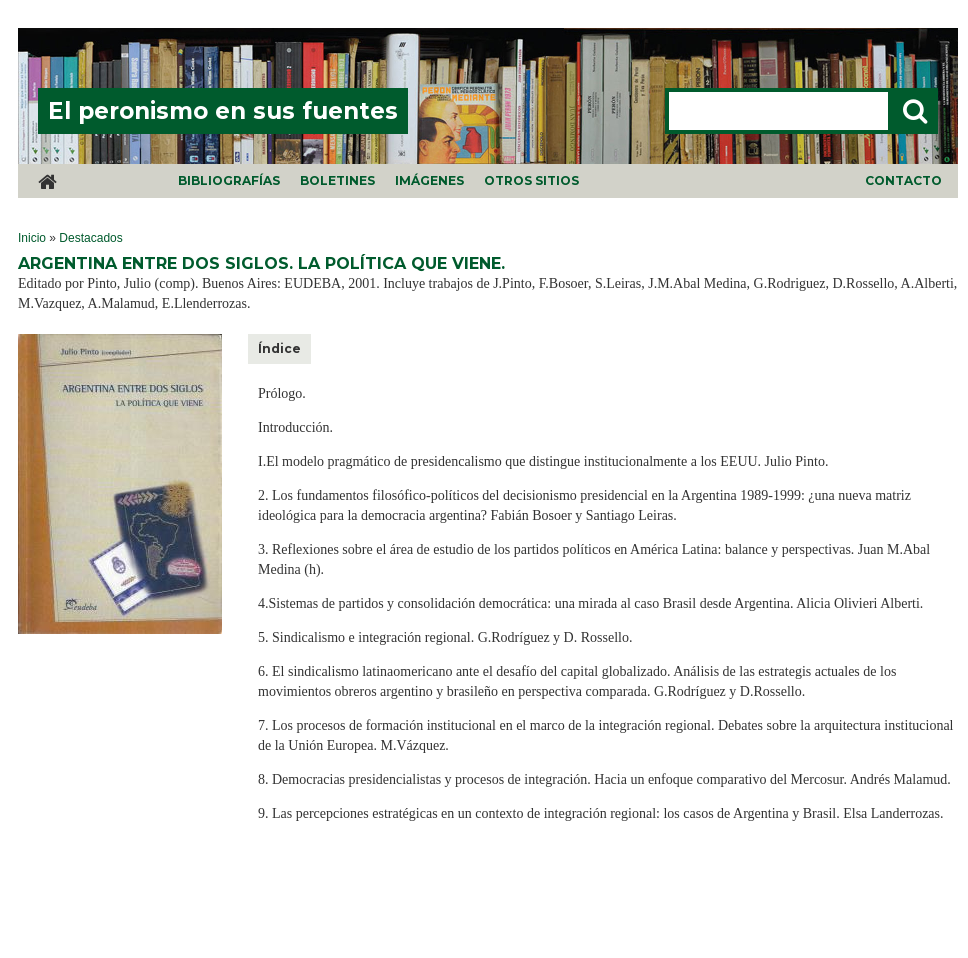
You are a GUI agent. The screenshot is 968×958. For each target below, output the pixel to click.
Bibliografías (229, 180)
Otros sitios (531, 180)
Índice (279, 348)
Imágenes (429, 180)
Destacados (90, 238)
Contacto (903, 180)
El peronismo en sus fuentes (223, 111)
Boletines (337, 180)
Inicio (32, 238)
